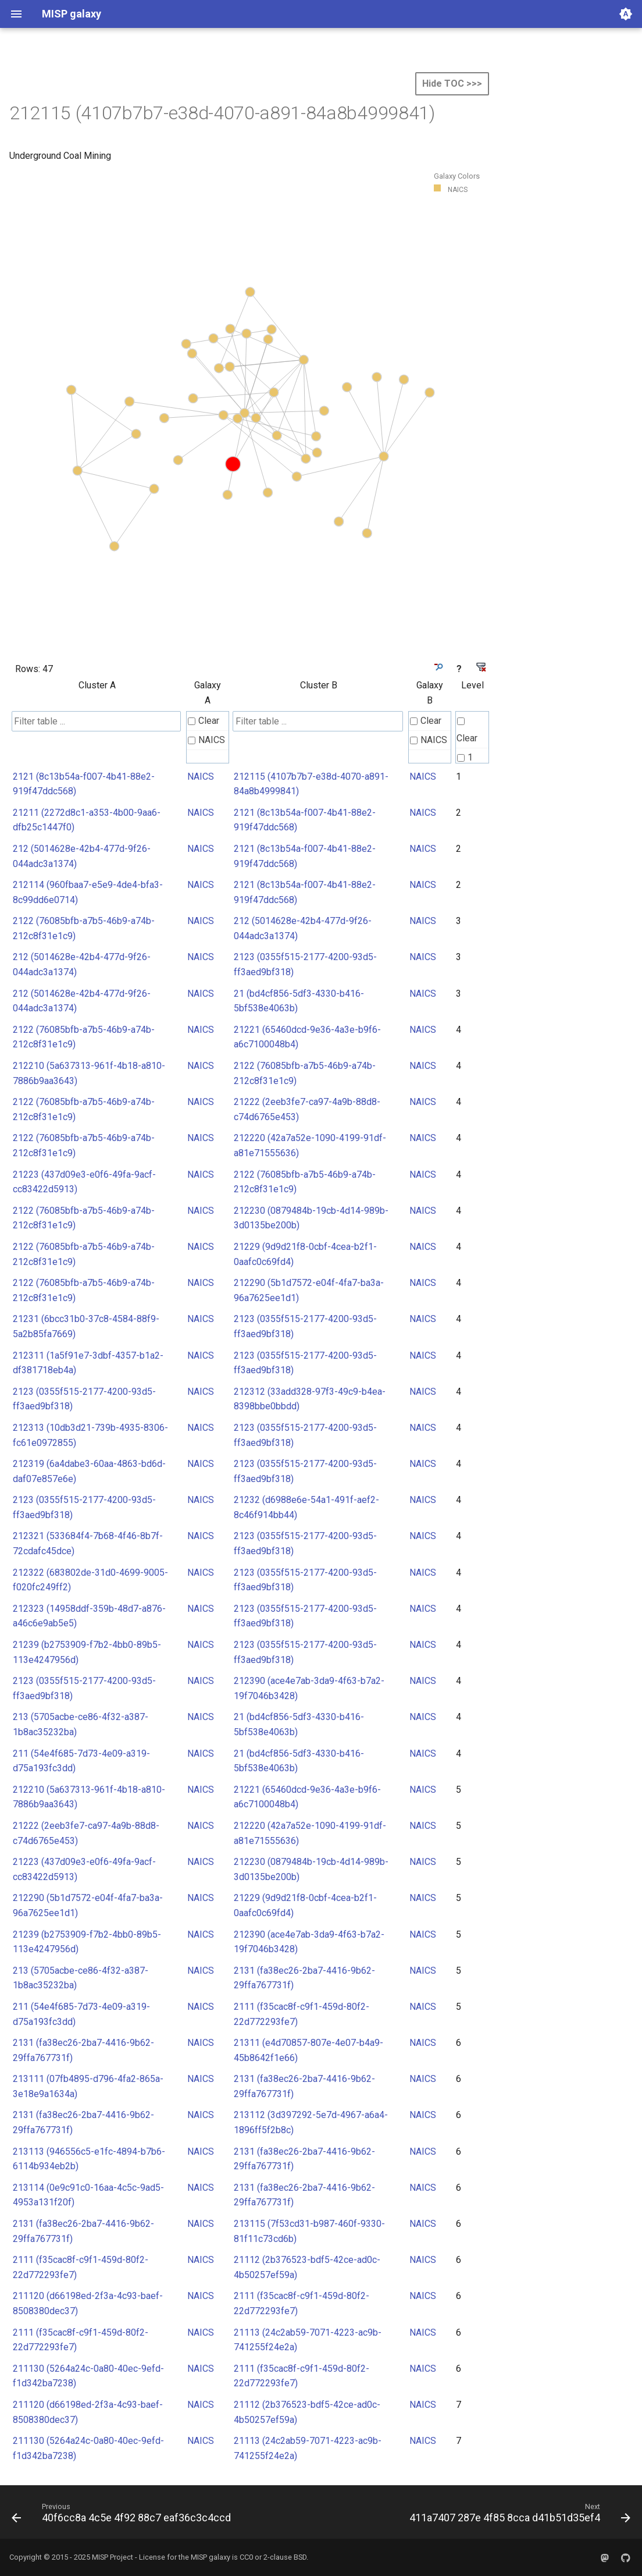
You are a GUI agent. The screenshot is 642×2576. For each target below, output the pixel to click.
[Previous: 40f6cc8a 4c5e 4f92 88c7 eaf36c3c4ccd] (123, 2515)
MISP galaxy (210, 2557)
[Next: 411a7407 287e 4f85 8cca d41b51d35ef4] (518, 2515)
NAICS (206, 739)
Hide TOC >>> (452, 83)
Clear (203, 720)
